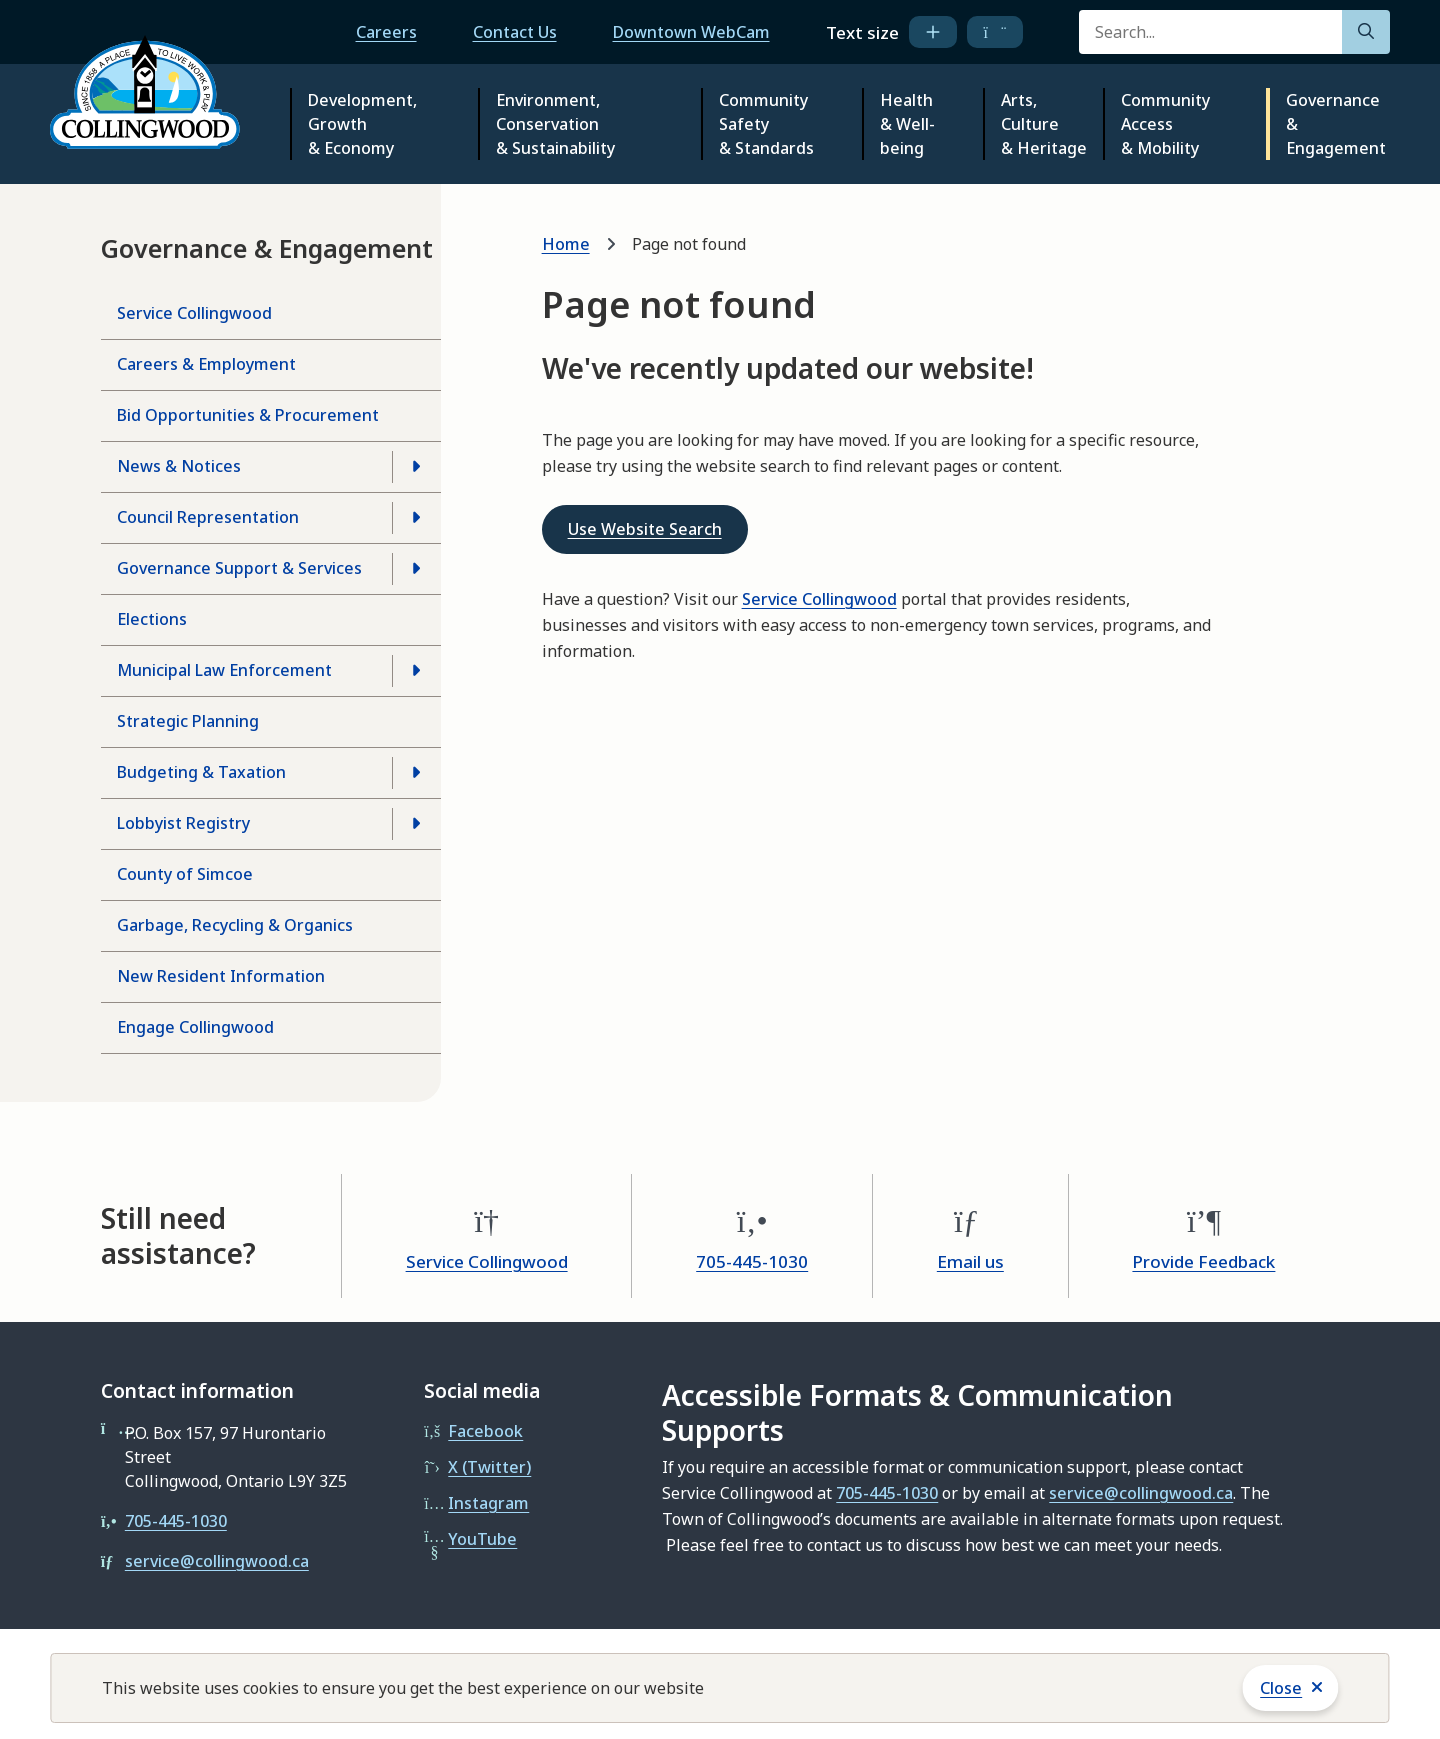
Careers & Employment (206, 364)
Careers (386, 32)
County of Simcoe (185, 874)
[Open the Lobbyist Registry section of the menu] (416, 824)
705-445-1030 (752, 1261)
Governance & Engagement (1336, 124)
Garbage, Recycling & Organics (235, 925)
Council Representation (208, 517)
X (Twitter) (489, 1467)
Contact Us (515, 32)
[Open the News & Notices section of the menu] (416, 467)
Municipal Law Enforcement (224, 670)
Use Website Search (645, 529)
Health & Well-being (907, 124)
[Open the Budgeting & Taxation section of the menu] (416, 773)
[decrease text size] (995, 32)
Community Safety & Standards (766, 124)
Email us (970, 1261)
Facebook (485, 1431)
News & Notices (179, 466)
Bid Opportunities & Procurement (248, 415)
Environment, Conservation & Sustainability (555, 124)
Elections (152, 619)
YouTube (482, 1539)
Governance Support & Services (239, 568)
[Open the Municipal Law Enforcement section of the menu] (416, 671)
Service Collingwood (194, 313)
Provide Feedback (1203, 1261)
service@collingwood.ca (217, 1561)
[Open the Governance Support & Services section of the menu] (416, 569)
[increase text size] (933, 32)
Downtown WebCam (691, 32)
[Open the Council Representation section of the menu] (416, 518)
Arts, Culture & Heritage (1044, 124)
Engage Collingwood (195, 1027)
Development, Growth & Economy (362, 124)
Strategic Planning (188, 721)
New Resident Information (221, 976)
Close (1281, 1688)
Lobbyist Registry (183, 823)
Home (566, 244)
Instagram (488, 1503)
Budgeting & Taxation (201, 772)
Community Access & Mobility (1165, 124)
